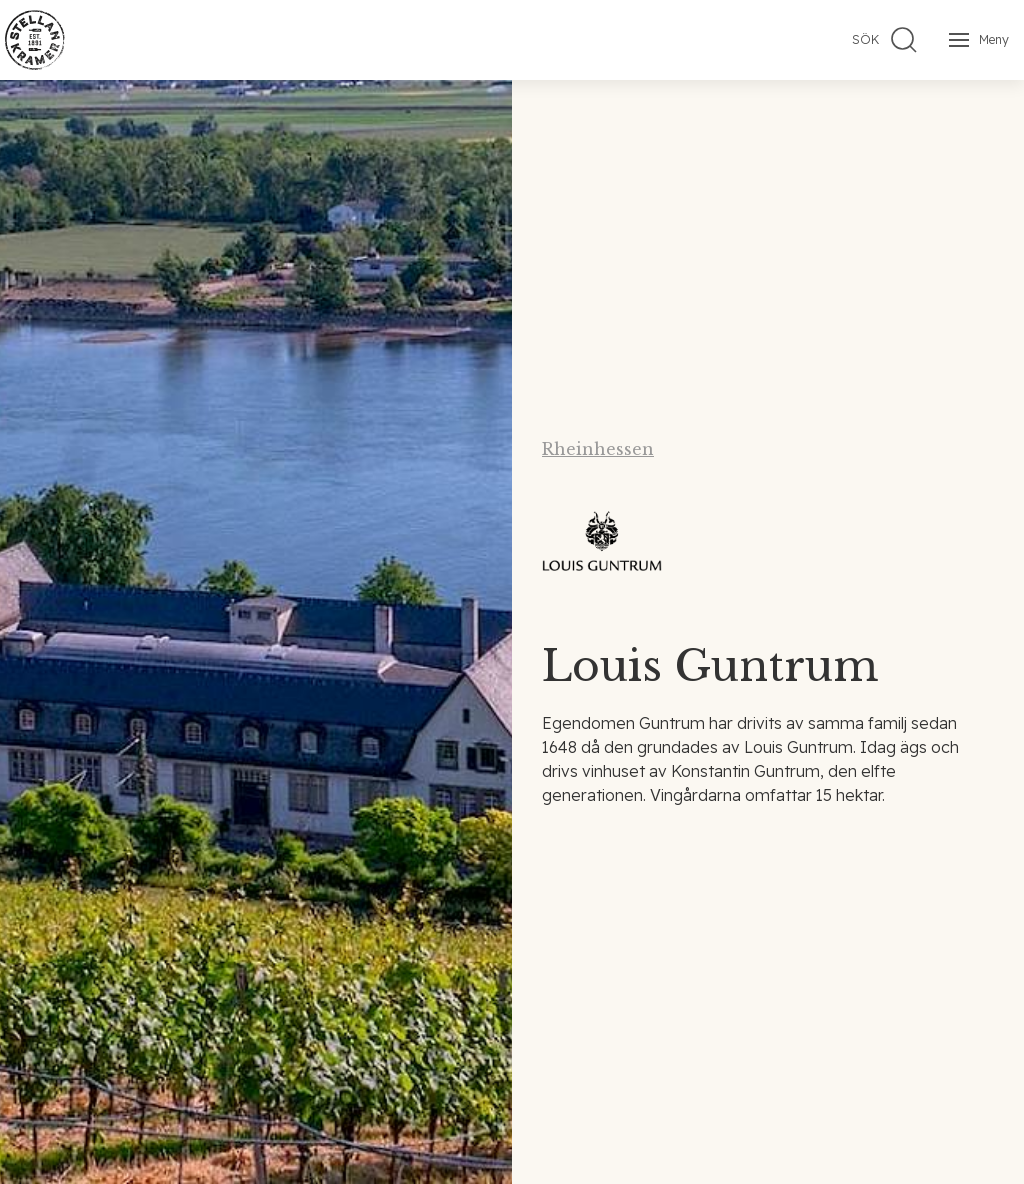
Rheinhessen (598, 449)
